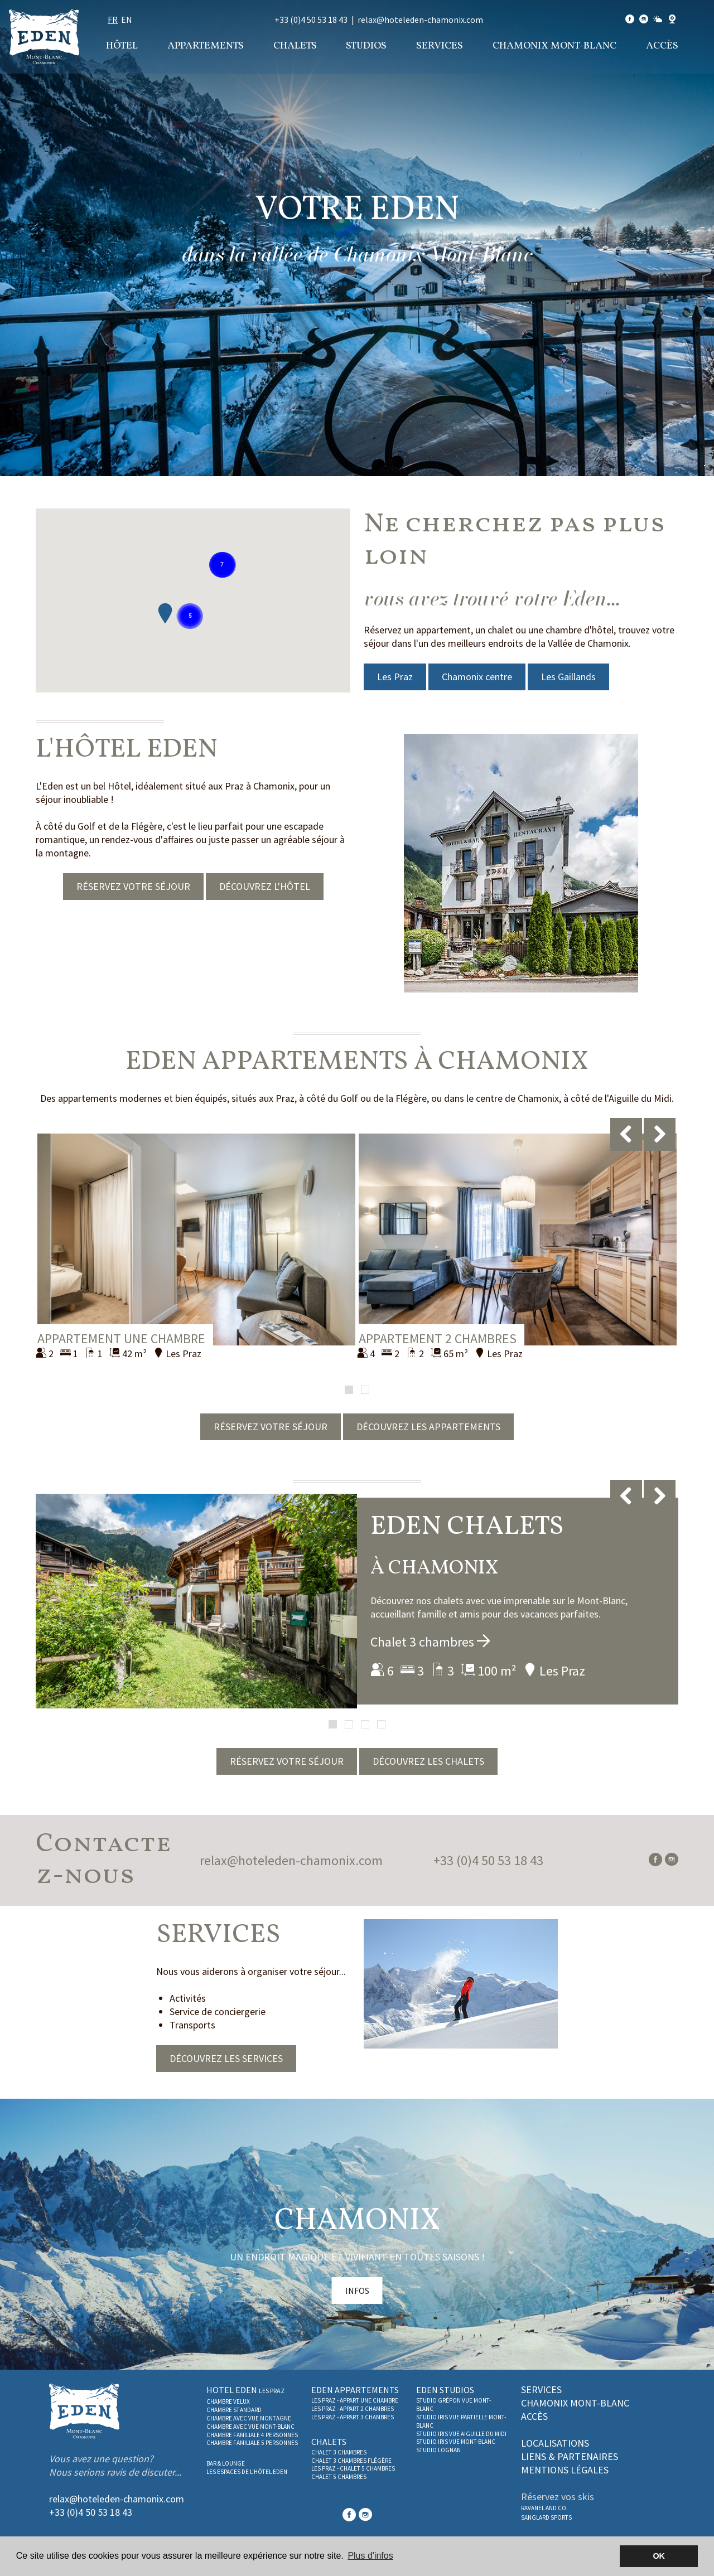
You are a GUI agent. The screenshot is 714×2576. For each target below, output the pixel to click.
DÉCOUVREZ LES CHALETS (428, 1761)
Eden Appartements (355, 2389)
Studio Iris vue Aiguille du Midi (461, 2434)
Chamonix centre (477, 676)
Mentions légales (565, 2469)
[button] (190, 616)
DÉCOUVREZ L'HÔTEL (264, 886)
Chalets (295, 46)
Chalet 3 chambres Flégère (351, 2460)
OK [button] (659, 2555)
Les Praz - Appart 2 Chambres (352, 2409)
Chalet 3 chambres (430, 1641)
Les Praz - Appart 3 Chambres (352, 2417)
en (126, 19)
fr (113, 19)
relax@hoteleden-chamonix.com (420, 19)
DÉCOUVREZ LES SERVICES (226, 2058)
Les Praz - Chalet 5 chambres (353, 2468)
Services (439, 46)
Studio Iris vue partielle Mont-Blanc (461, 2421)
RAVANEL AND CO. (544, 2508)
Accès (662, 46)
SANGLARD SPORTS (546, 2517)
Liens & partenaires (569, 2456)
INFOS (357, 2290)
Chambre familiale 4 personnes (252, 2435)
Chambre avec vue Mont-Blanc (250, 2426)
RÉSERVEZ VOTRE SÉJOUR (133, 886)
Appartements (205, 46)
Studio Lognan (438, 2450)
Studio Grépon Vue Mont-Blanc (453, 2404)
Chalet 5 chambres (338, 2477)
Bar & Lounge (225, 2463)
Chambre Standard (234, 2410)
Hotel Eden (245, 2389)
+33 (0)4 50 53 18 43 (311, 19)
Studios (366, 46)
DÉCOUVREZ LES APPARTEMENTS (428, 1426)
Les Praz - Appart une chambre (354, 2400)
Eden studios (445, 2389)
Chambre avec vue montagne (248, 2418)
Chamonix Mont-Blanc (554, 46)
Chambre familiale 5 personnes (252, 2443)
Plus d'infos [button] (370, 2555)
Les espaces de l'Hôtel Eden (246, 2472)
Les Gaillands (568, 676)
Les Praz (395, 676)
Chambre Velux (228, 2401)
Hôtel (122, 46)
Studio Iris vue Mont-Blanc (455, 2442)
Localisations (555, 2443)
